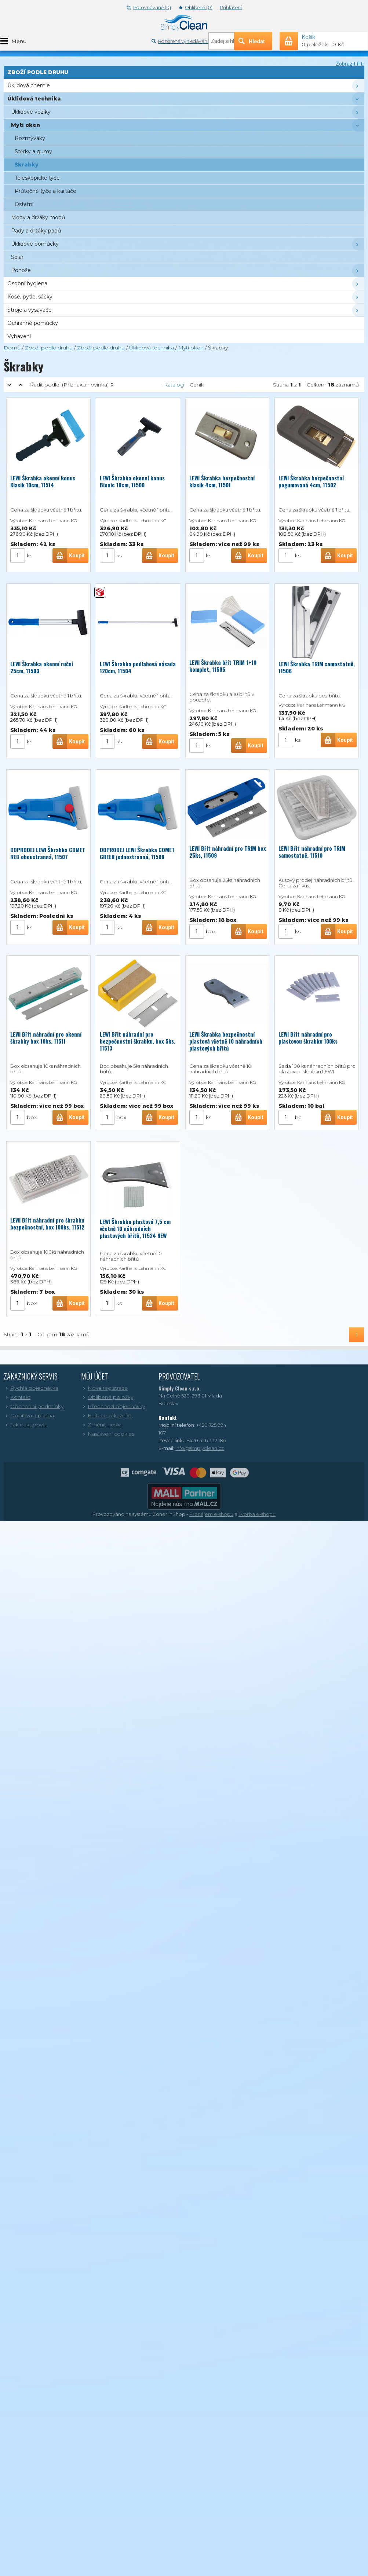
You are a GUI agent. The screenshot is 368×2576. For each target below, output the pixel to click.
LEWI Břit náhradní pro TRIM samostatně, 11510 (311, 851)
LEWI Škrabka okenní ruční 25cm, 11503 (41, 665)
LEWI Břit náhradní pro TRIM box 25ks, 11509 (227, 851)
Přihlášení (231, 7)
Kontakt (17, 1397)
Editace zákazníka (106, 1415)
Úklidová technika (151, 347)
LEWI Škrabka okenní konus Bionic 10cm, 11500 (132, 479)
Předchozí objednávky (113, 1406)
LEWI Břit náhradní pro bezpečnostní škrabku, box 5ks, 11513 (137, 1041)
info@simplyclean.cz (199, 1448)
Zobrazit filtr (350, 64)
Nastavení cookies (107, 1433)
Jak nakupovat (25, 1424)
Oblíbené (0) (195, 7)
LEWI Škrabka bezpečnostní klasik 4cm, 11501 (222, 479)
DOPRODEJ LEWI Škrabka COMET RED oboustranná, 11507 (47, 851)
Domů (12, 347)
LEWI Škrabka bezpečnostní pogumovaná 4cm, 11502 (311, 479)
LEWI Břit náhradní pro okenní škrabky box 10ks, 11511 (45, 1037)
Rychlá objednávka (31, 1388)
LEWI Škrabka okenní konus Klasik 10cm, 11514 (42, 479)
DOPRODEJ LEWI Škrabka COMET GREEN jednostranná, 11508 (137, 851)
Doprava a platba (29, 1415)
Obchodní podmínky (33, 1406)
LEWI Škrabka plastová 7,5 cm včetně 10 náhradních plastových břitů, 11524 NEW (135, 1228)
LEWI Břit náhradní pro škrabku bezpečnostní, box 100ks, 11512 (47, 1223)
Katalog (174, 384)
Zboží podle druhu (49, 347)
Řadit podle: (69, 384)
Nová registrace (104, 1388)
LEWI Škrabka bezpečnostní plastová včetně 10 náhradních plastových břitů (225, 1041)
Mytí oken (191, 347)
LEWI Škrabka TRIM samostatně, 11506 (316, 667)
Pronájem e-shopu (211, 1514)
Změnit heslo (101, 1424)
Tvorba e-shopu (257, 1514)
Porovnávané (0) (148, 7)
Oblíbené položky (107, 1397)
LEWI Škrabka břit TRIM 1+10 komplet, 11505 (222, 665)
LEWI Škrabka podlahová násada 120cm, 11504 (138, 665)
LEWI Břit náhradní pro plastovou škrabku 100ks (308, 1037)
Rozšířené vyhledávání (180, 41)
